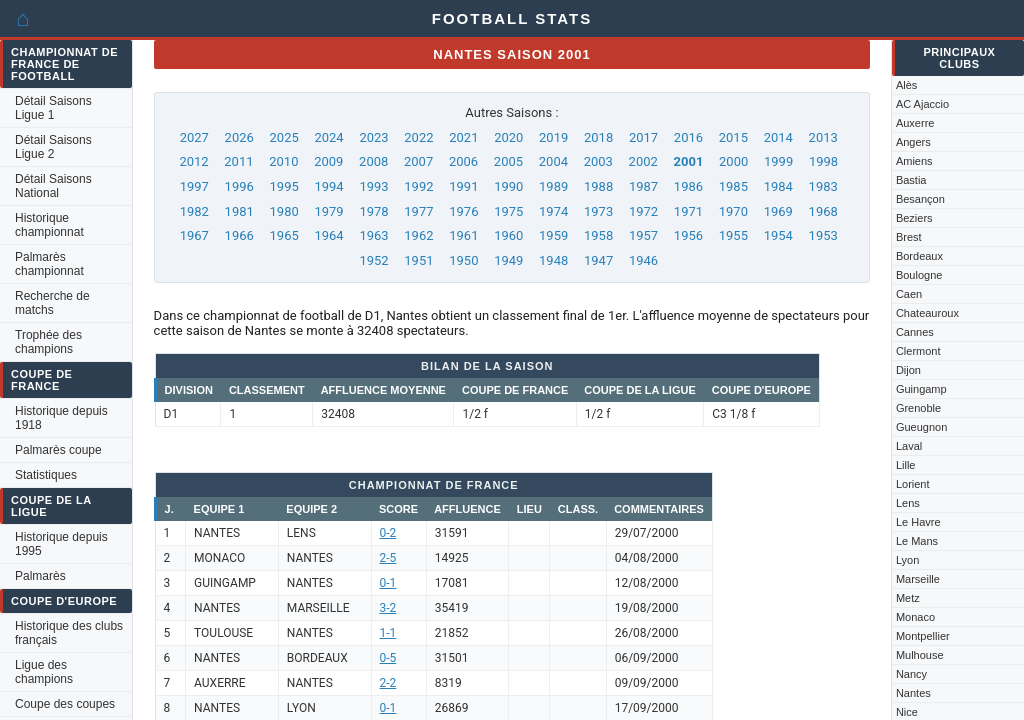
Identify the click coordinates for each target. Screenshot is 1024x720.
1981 (239, 211)
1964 (328, 235)
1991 (463, 186)
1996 (239, 186)
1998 (823, 161)
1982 (194, 211)
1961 (463, 235)
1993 (373, 186)
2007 (418, 161)
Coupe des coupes (65, 704)
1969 (778, 211)
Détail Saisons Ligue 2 (53, 147)
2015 (733, 137)
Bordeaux (919, 256)
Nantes (913, 693)
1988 (598, 186)
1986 (688, 186)
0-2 (388, 533)
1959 (553, 235)
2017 (643, 137)
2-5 (388, 558)
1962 (418, 235)
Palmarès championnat (49, 264)
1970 (733, 211)
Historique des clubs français (69, 633)
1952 (373, 260)
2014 (778, 137)
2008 (373, 161)
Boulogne (919, 275)
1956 (688, 235)
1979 (328, 211)
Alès (906, 85)
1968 (823, 211)
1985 (733, 186)
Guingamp (921, 389)
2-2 (388, 683)
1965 (284, 235)
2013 (823, 137)
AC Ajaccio (922, 104)
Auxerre (915, 123)
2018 (598, 137)
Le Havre (918, 522)
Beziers (914, 218)
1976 (463, 211)
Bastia (911, 180)
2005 (508, 161)
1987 (643, 186)
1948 (553, 260)
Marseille (918, 579)
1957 (643, 235)
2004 (553, 161)
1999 (778, 161)
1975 (508, 211)
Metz (908, 598)
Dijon (908, 370)
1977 (418, 211)
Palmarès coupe (58, 450)
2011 (238, 161)
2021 (463, 137)
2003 (598, 161)
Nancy (911, 674)
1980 (284, 211)
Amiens (914, 161)
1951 (418, 260)
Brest (909, 237)
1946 (643, 260)
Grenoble (918, 408)
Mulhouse (920, 655)
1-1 (388, 633)
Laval (909, 446)
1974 (553, 211)
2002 (643, 161)
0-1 (388, 583)
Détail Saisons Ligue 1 (53, 108)
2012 (193, 161)
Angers (913, 142)
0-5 (388, 658)
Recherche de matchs (52, 303)
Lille (906, 465)
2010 (283, 161)
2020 (508, 137)
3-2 (388, 608)
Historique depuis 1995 (61, 544)
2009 (328, 161)
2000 (733, 161)
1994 (328, 186)
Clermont (918, 351)
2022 (418, 137)
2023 (373, 137)
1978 (373, 211)
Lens (908, 503)
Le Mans (917, 541)
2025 (284, 137)
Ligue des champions (44, 672)
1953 (823, 235)
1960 (508, 235)
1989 (553, 186)
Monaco (915, 617)
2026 (239, 137)
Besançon (920, 199)
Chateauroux (927, 313)
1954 (778, 235)
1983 (823, 186)
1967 (194, 235)
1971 (688, 211)
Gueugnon (921, 427)
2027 (194, 137)
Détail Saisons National (53, 186)
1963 (373, 235)
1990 (508, 186)
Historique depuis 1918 (61, 418)
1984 (778, 186)
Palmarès (40, 576)
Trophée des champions (48, 342)
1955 (733, 235)
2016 (688, 137)
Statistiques (46, 475)
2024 (328, 137)
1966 (239, 235)
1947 (598, 260)
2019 (553, 137)
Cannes (915, 332)
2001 (689, 161)
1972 (643, 211)
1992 (418, 186)
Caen (909, 294)
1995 (284, 186)
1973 (598, 211)
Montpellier (923, 636)
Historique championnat (49, 225)
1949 (508, 260)
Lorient (913, 484)
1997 (194, 186)
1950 (463, 260)
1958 (598, 235)
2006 (463, 161)
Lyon (907, 560)
